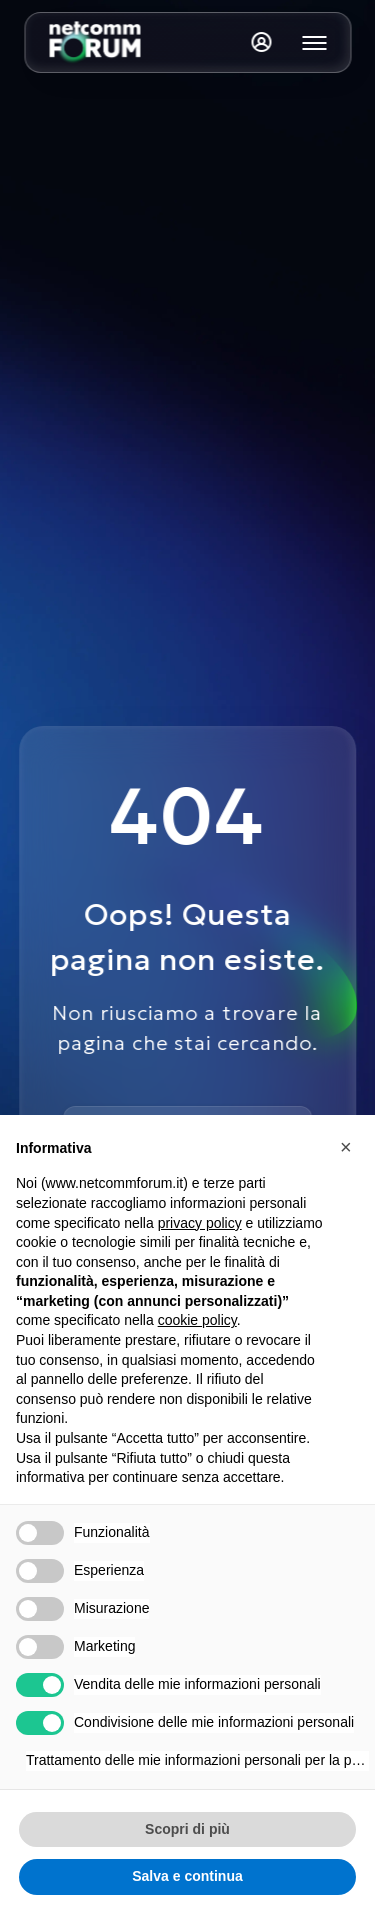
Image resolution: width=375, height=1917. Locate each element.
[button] (349, 1147)
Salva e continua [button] (187, 1876)
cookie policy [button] (197, 1320)
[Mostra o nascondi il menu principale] (314, 43)
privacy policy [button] (200, 1223)
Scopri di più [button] (187, 1829)
